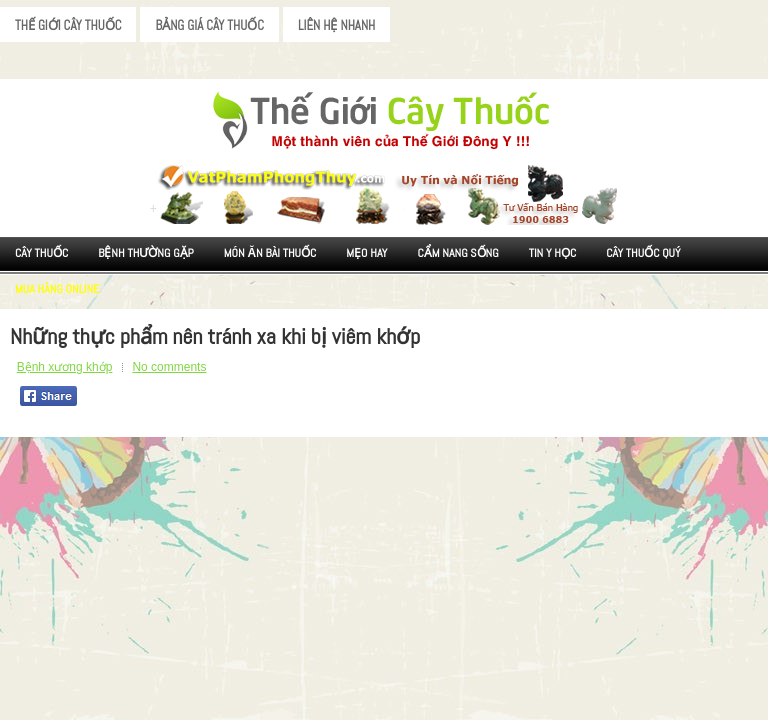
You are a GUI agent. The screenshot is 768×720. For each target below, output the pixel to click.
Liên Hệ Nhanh (336, 25)
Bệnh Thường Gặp (146, 253)
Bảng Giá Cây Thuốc (209, 25)
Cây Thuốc (41, 253)
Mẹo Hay (366, 253)
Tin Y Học (553, 253)
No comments (169, 367)
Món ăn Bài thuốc (270, 253)
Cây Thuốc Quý (643, 253)
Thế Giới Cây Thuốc (68, 25)
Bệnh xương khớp (65, 367)
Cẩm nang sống (457, 253)
